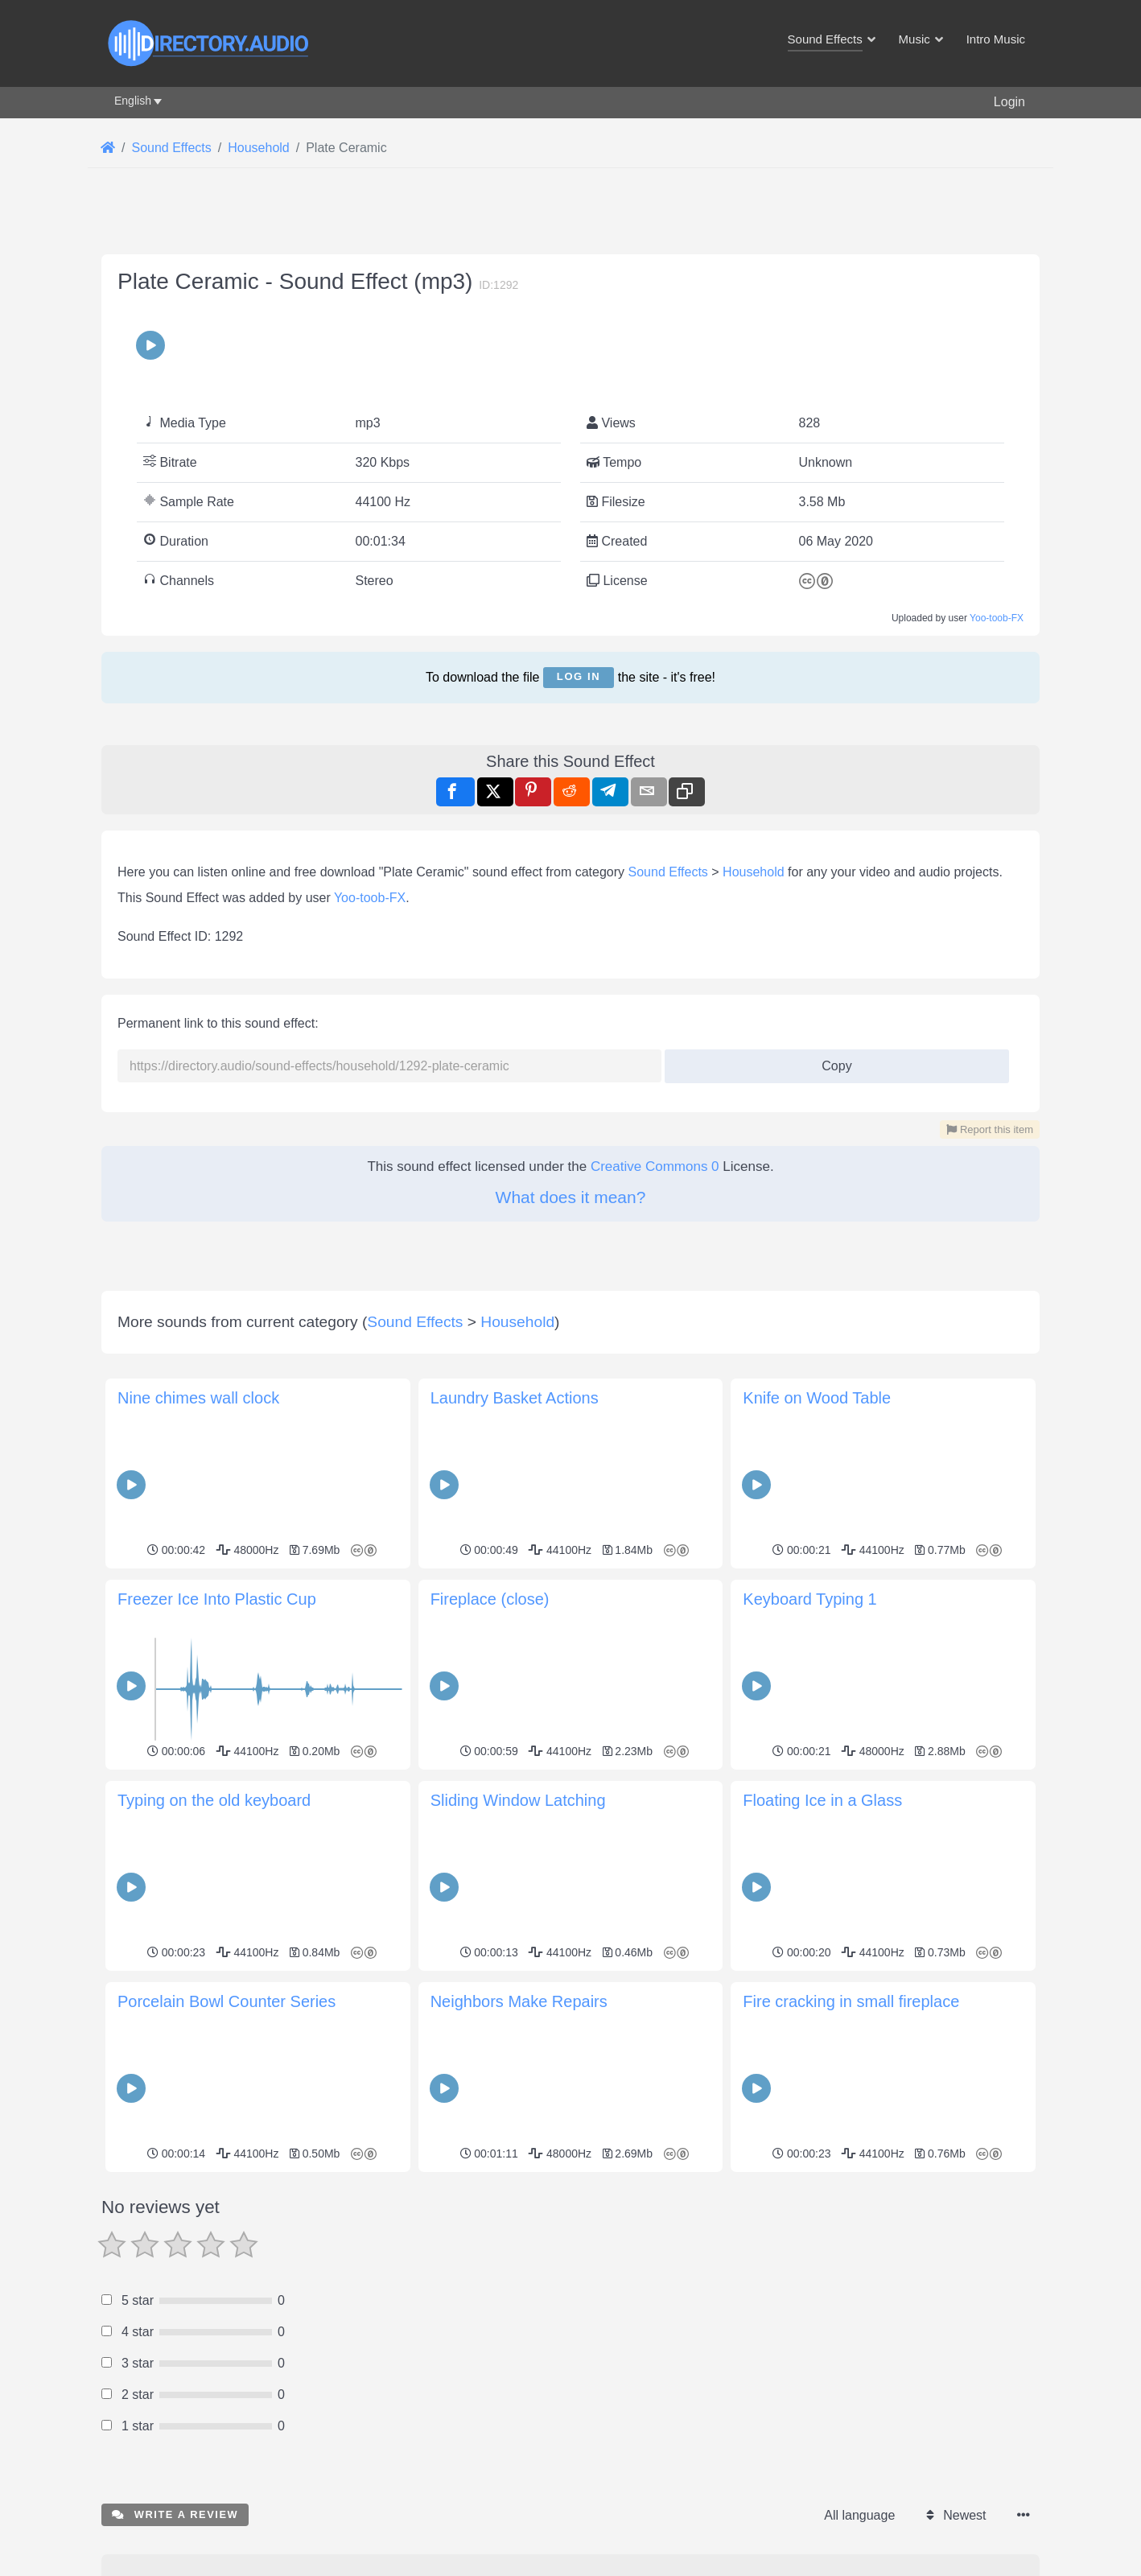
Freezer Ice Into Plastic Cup (216, 1599)
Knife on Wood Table (817, 1398)
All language (859, 2515)
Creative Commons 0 (655, 1166)
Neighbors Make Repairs (519, 2001)
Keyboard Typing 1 (809, 1599)
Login (1009, 102)
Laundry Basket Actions (514, 1398)
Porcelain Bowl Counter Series (226, 2001)
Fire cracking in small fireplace (851, 2001)
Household (754, 872)
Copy (830, 1061)
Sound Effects (668, 872)
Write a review (175, 2514)
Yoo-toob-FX (997, 618)
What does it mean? (571, 1197)
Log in (578, 676)
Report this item (989, 1129)
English (132, 100)
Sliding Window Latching (518, 1800)
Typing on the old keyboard (214, 1800)
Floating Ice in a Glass (822, 1800)
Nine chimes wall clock (198, 1398)
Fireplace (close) (490, 1599)
